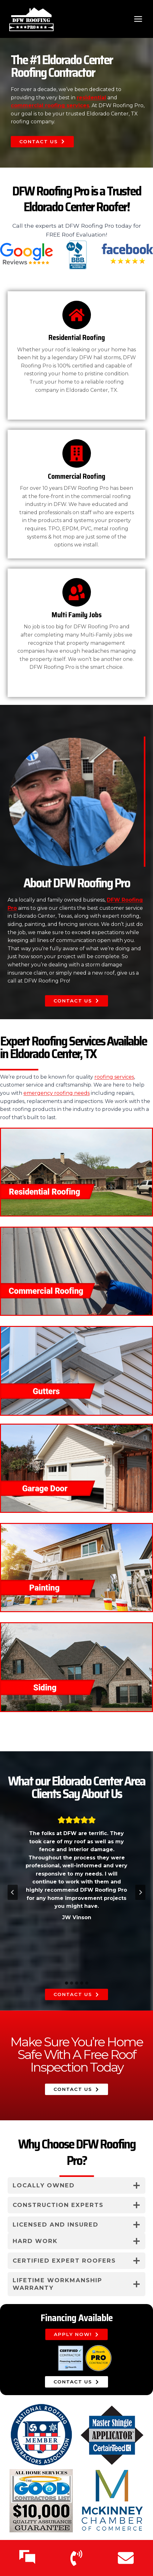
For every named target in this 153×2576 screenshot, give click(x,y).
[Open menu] (138, 18)
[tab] (66, 1983)
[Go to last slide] (13, 1892)
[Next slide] (140, 1892)
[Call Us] (76, 2558)
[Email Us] (126, 2558)
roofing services (114, 1077)
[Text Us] (27, 2558)
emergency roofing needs (56, 1093)
